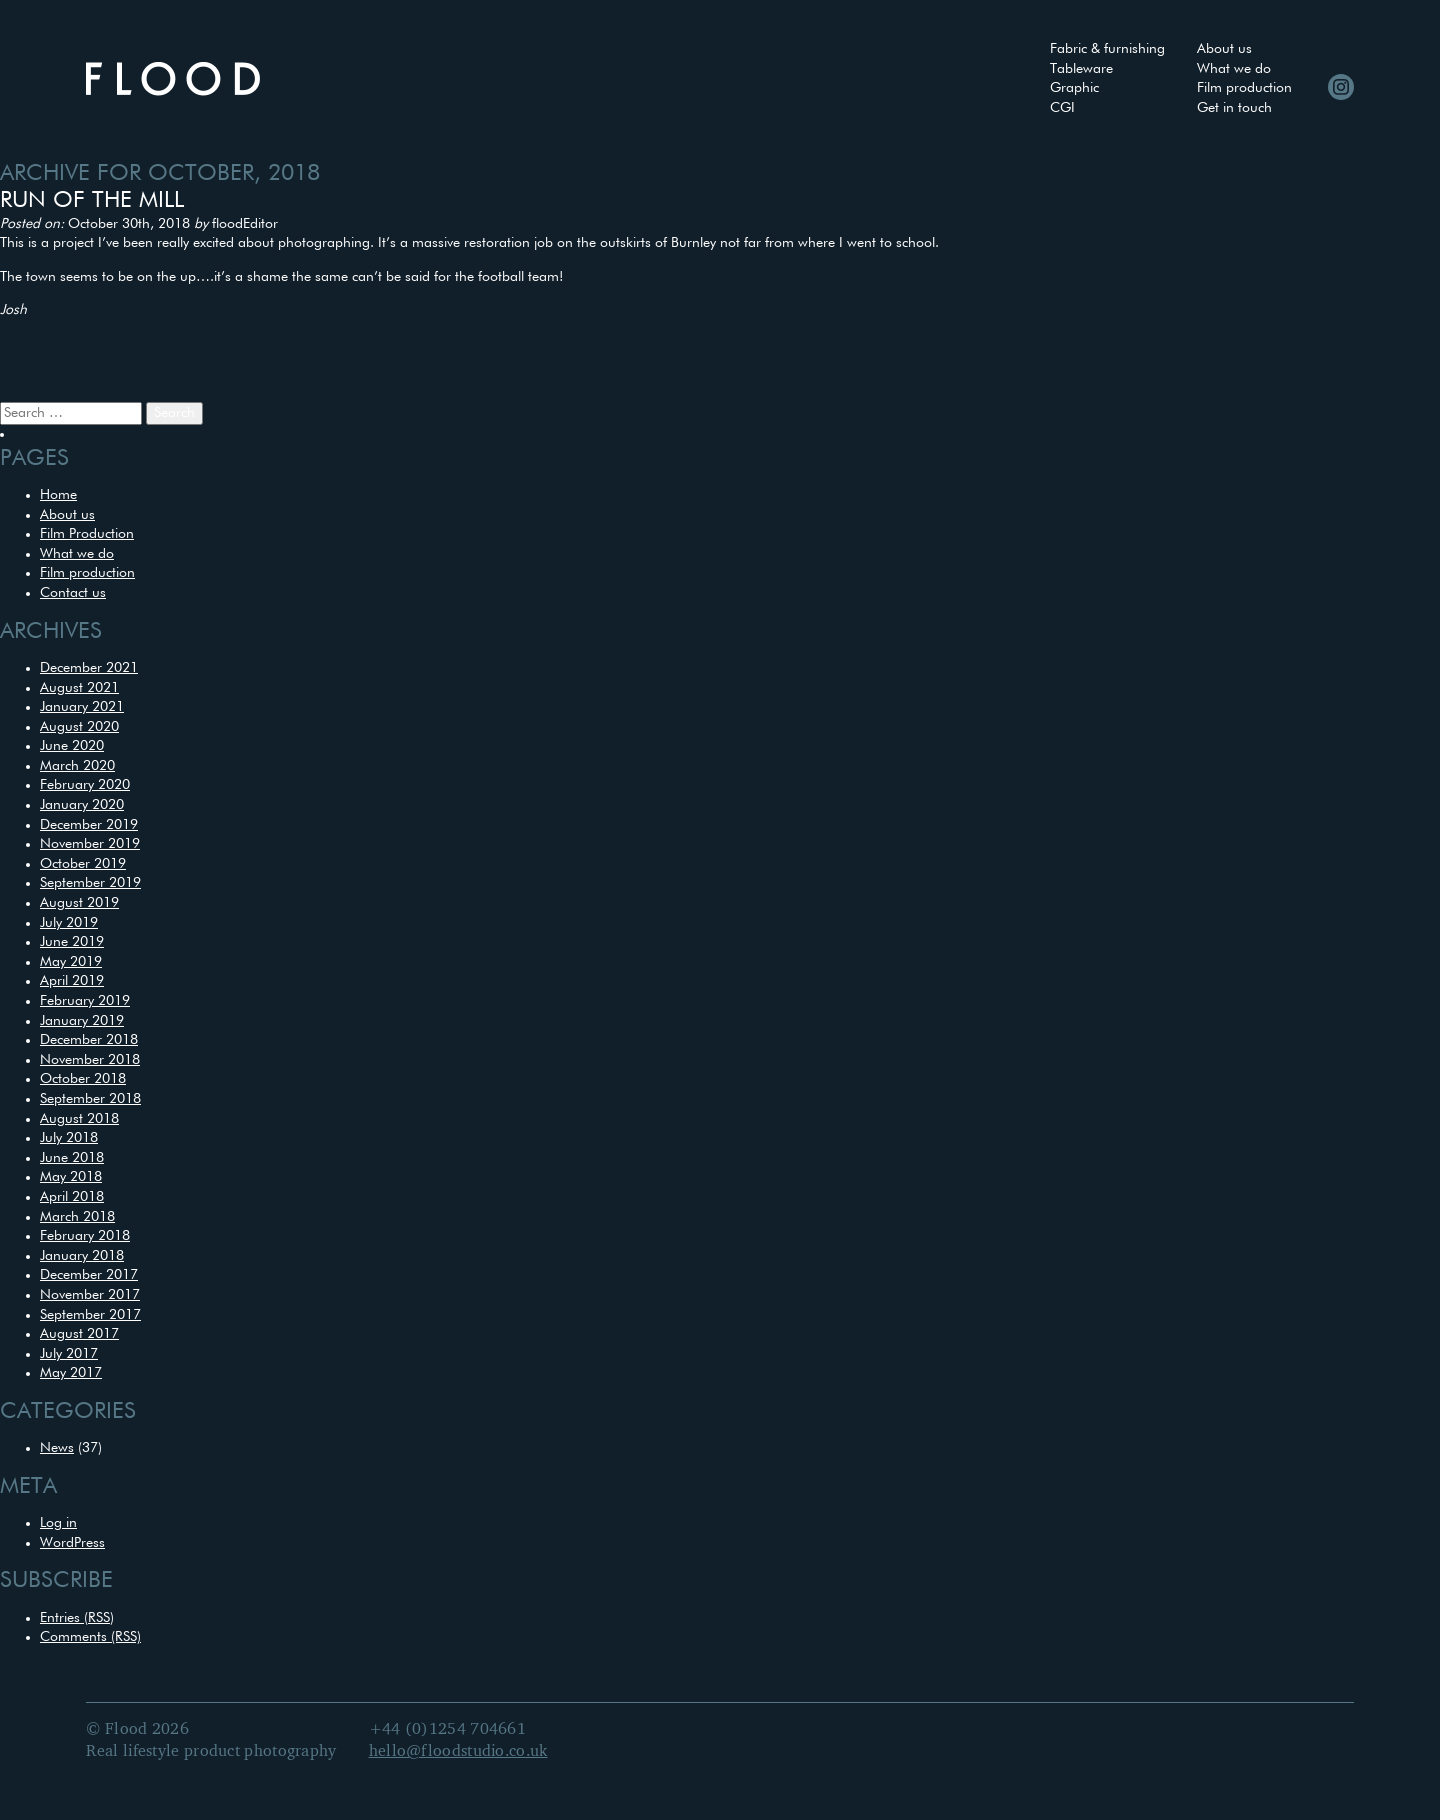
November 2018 (90, 1060)
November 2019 (90, 844)
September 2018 (90, 1099)
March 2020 (77, 766)
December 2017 (89, 1275)
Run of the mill (92, 200)
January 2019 (82, 1021)
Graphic (1074, 88)
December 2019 (89, 825)
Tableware (1081, 69)
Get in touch (1234, 108)
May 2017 (71, 1373)
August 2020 (79, 727)
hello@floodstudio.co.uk (458, 1752)
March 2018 (77, 1217)
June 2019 (72, 942)
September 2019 (90, 883)
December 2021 (89, 668)
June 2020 (72, 746)
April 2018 (72, 1197)
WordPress (72, 1543)
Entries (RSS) (77, 1618)
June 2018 (72, 1158)
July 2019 (69, 923)
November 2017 (90, 1295)
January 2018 (82, 1256)
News (57, 1448)
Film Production (87, 534)
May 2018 (71, 1177)
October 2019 (83, 864)
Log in (58, 1523)
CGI (1062, 108)
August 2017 (79, 1334)
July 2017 (69, 1354)
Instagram (1341, 87)
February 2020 (85, 785)
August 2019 (79, 903)
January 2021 (82, 707)
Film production (1244, 88)
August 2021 (79, 688)
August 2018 (79, 1119)
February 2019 (85, 1001)
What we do (1234, 69)
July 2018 (69, 1138)
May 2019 (71, 962)
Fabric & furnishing (1107, 49)
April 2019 (72, 981)
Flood (173, 79)
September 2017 (90, 1315)
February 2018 (85, 1236)
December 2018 (89, 1040)
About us (1224, 49)
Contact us (73, 593)
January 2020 (82, 805)
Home (58, 495)
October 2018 (83, 1079)
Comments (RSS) (90, 1637)
